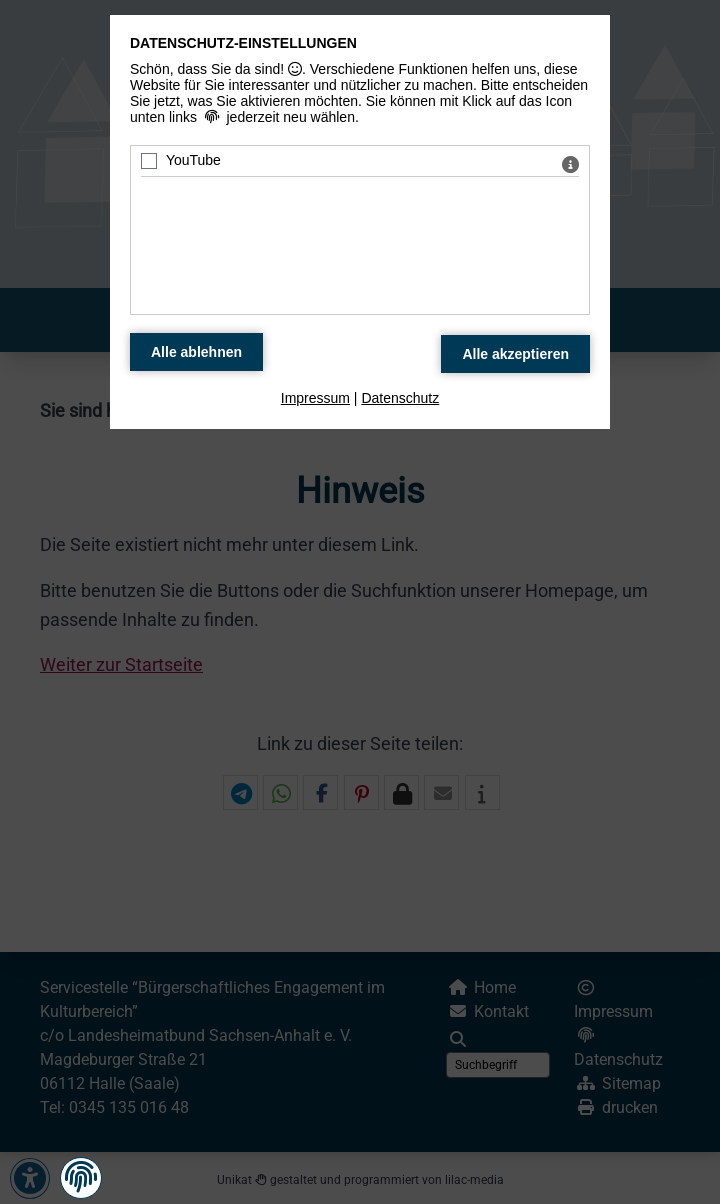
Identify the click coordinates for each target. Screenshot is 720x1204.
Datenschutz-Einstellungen (243, 43)
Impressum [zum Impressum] (315, 398)
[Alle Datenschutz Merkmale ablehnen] (196, 352)
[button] (81, 1178)
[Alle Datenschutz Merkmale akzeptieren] (515, 354)
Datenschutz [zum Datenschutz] (400, 398)
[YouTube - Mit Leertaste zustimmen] (149, 161)
